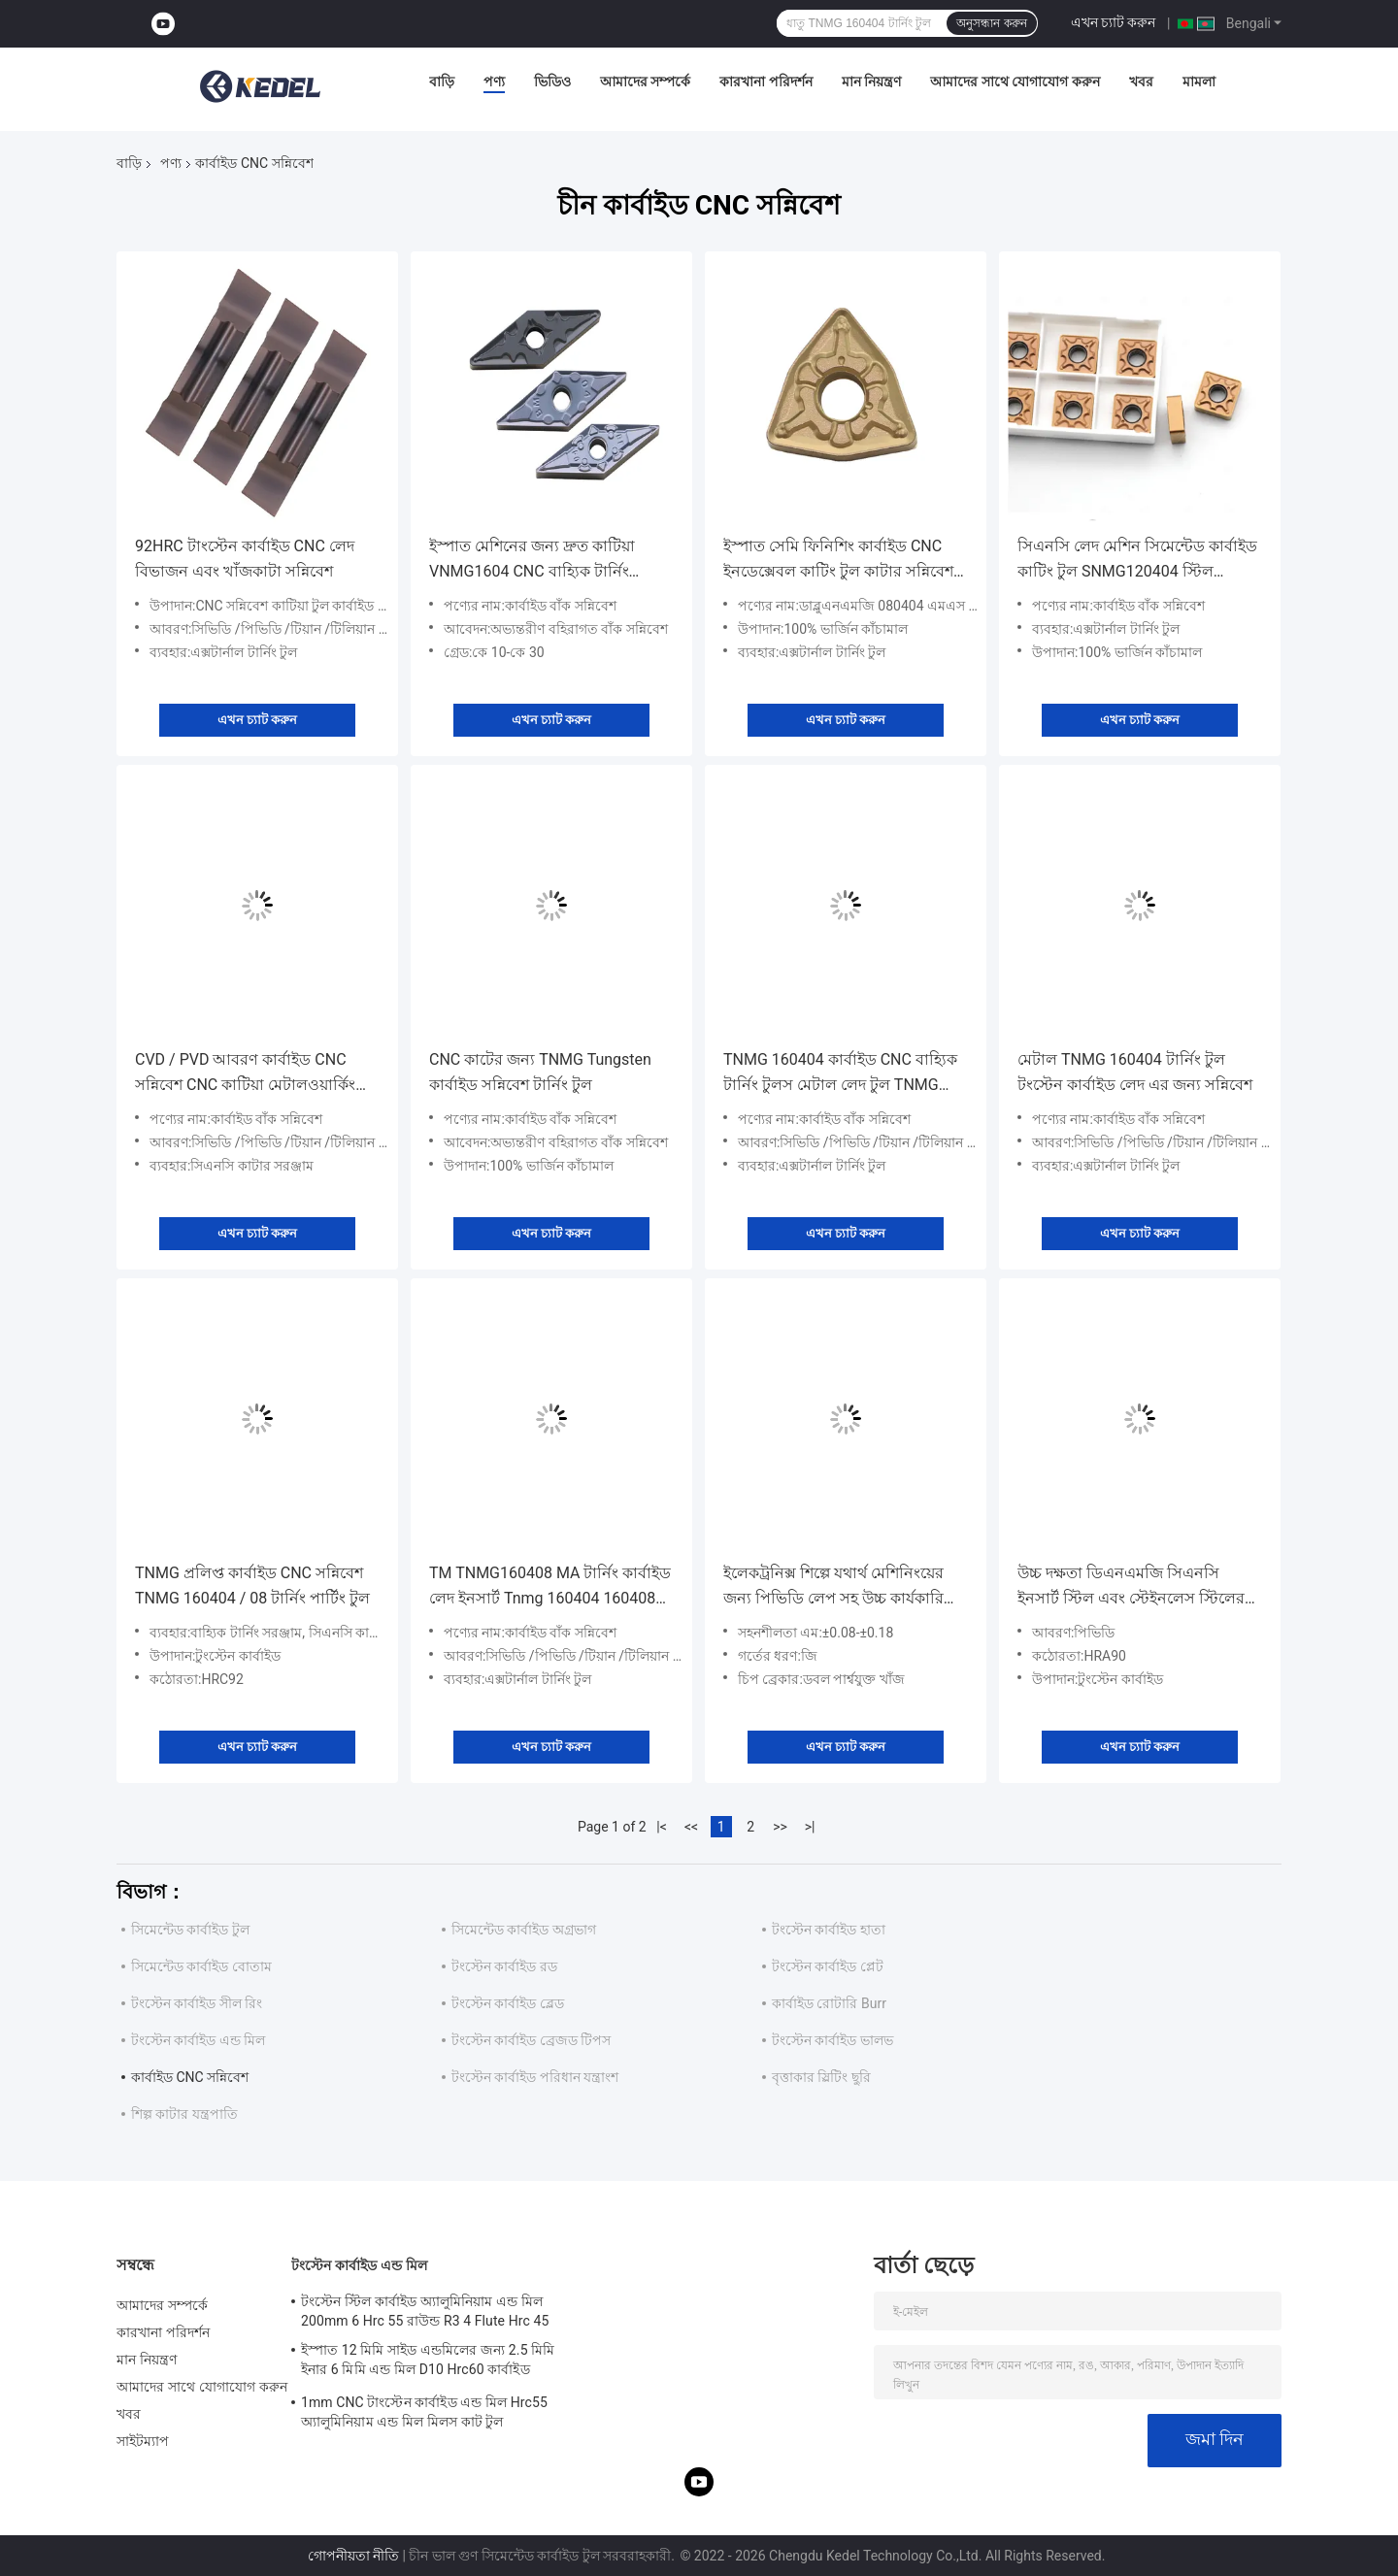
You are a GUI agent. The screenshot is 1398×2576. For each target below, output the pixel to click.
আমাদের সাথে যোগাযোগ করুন (1014, 81)
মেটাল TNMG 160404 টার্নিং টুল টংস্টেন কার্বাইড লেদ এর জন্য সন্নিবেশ (1134, 1072)
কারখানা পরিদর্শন (765, 81)
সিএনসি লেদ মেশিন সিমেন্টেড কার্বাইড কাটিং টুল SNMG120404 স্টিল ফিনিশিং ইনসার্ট (1137, 560)
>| (810, 1826)
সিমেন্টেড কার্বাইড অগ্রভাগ (523, 1929)
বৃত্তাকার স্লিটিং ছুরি (821, 2077)
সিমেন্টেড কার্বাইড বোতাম (201, 1966)
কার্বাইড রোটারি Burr (829, 2003)
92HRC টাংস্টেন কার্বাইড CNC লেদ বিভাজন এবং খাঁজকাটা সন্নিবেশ (244, 558)
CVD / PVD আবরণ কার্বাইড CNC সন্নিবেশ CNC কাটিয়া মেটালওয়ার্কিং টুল (245, 1074)
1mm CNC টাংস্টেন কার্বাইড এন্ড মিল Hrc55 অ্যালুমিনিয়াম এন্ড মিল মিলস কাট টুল (424, 2411)
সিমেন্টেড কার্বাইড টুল (190, 1929)
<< (691, 1826)
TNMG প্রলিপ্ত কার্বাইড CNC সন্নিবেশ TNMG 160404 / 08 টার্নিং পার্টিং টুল (252, 1585)
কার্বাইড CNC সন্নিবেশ (190, 2077)
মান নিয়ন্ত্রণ (871, 81)
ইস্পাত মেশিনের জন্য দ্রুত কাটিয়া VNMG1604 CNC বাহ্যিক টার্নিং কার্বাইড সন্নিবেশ (532, 560)
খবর (1141, 81)
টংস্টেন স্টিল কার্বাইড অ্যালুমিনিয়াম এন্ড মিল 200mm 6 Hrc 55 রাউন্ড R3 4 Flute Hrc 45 (425, 2311)
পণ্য (494, 81)
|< (661, 1826)
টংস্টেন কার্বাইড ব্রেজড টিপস (531, 2040)
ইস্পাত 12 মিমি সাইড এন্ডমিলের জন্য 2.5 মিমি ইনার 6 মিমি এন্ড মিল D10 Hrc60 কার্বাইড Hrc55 (427, 2362)
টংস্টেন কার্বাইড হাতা (828, 1929)
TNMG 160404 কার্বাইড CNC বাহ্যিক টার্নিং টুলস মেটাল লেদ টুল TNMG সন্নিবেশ (840, 1074)
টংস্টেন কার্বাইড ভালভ (832, 2040)
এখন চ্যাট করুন (1113, 22)
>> (780, 1826)
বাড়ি (441, 81)
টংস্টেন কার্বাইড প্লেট (827, 1966)
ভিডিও (552, 81)
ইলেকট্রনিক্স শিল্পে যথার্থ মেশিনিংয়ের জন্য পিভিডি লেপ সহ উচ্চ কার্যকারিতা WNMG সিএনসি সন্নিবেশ (841, 1587)
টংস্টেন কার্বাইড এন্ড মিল (198, 2040)
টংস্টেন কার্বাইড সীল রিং (196, 2003)
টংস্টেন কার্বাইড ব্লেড (507, 2003)
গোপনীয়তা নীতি (353, 2555)
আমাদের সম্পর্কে (645, 81)
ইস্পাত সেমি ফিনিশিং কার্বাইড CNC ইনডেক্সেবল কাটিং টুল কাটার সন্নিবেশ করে (838, 560)
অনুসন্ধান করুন (991, 23)
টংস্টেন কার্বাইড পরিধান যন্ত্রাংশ (534, 2077)
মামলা (1198, 81)
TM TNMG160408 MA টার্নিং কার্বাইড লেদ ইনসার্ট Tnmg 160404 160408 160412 (550, 1587)
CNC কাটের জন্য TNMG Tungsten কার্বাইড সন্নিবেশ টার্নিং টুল (540, 1072)
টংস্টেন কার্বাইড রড (504, 1966)
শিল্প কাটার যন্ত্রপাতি (184, 2114)
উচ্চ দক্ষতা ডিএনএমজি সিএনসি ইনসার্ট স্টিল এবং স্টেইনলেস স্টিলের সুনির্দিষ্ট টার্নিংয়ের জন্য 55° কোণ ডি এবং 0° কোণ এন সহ (1131, 1587)
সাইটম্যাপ (143, 2441)
